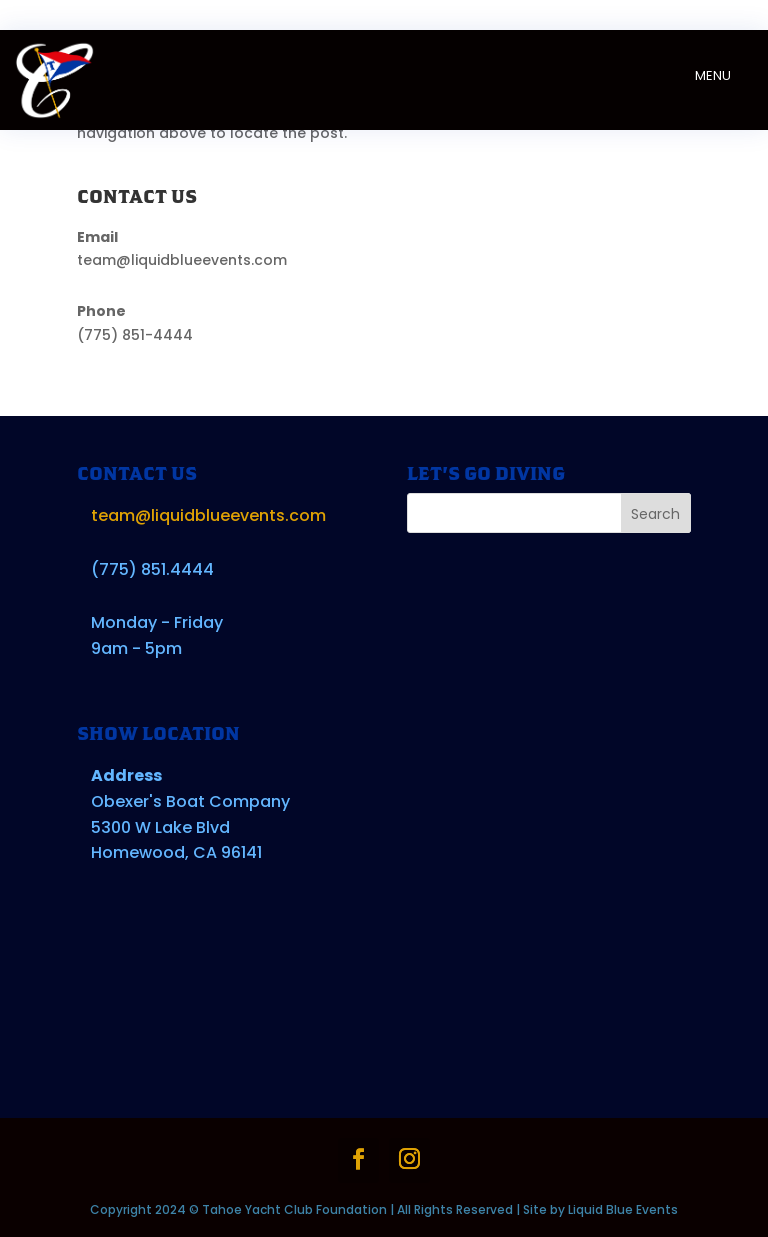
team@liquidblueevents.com (182, 260)
